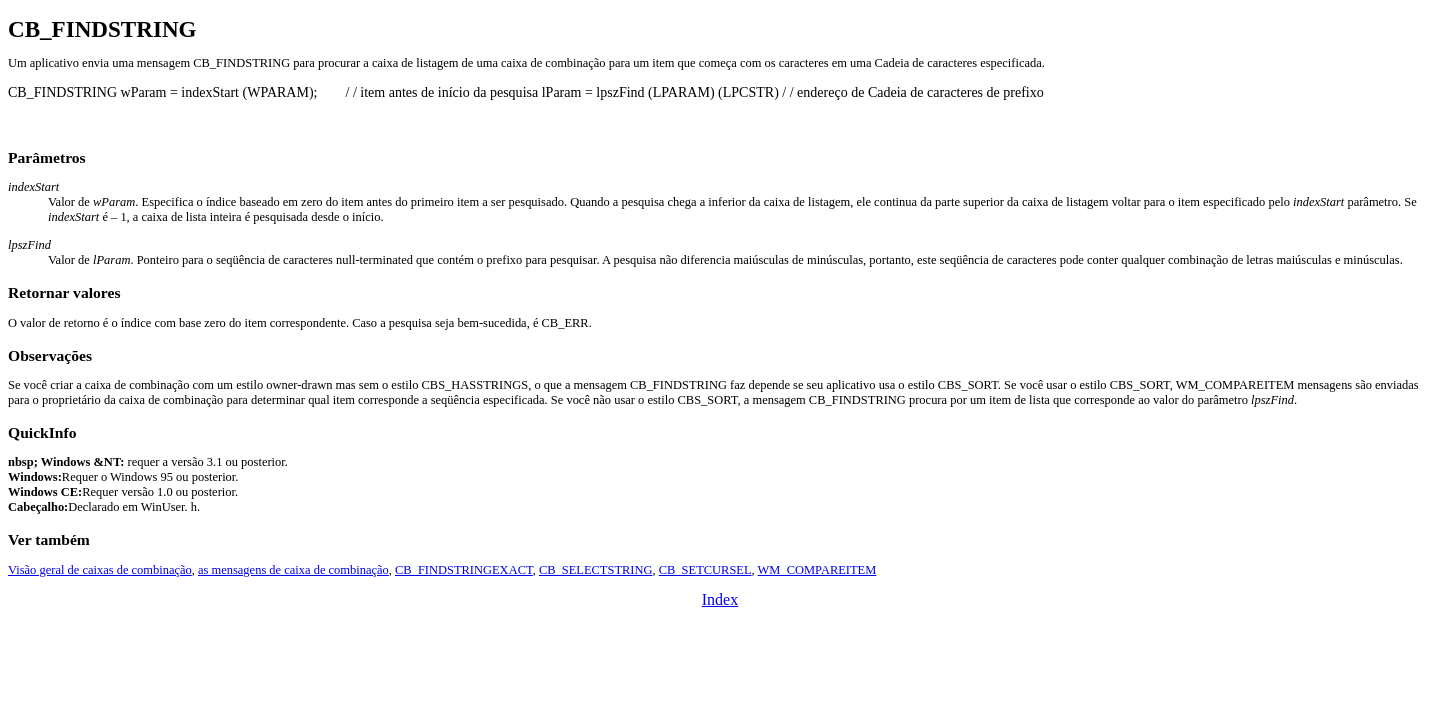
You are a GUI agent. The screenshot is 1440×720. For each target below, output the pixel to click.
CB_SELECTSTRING (596, 570)
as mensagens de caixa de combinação (293, 570)
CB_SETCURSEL (705, 570)
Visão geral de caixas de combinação (100, 570)
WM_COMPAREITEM (817, 570)
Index (720, 599)
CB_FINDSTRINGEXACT (464, 570)
